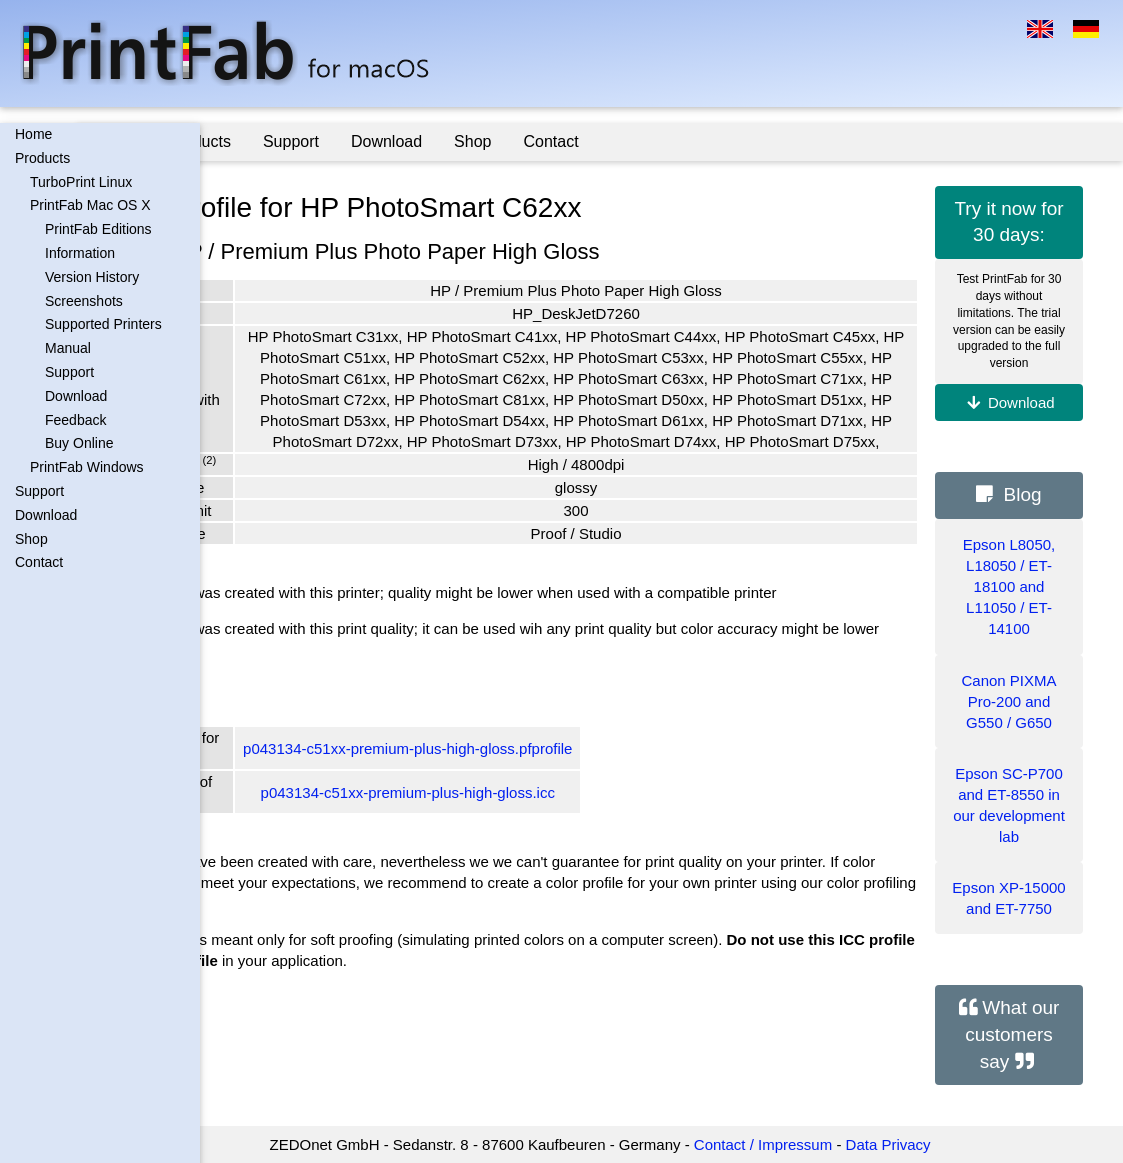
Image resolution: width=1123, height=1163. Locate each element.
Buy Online (79, 443)
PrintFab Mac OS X (90, 205)
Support (69, 372)
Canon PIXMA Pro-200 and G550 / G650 (1008, 701)
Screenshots (84, 301)
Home (33, 134)
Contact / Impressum (824, 1144)
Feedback (75, 420)
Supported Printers (103, 324)
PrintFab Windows (87, 467)
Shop (31, 539)
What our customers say (1012, 1034)
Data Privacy (949, 1144)
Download (76, 396)
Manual (68, 348)
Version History (92, 277)
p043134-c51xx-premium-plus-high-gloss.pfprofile (530, 811)
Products (42, 158)
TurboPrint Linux (81, 182)
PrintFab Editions (98, 229)
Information (80, 253)
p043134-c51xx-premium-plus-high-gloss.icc (531, 855)
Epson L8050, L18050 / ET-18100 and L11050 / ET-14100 (1009, 586)
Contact (39, 562)
